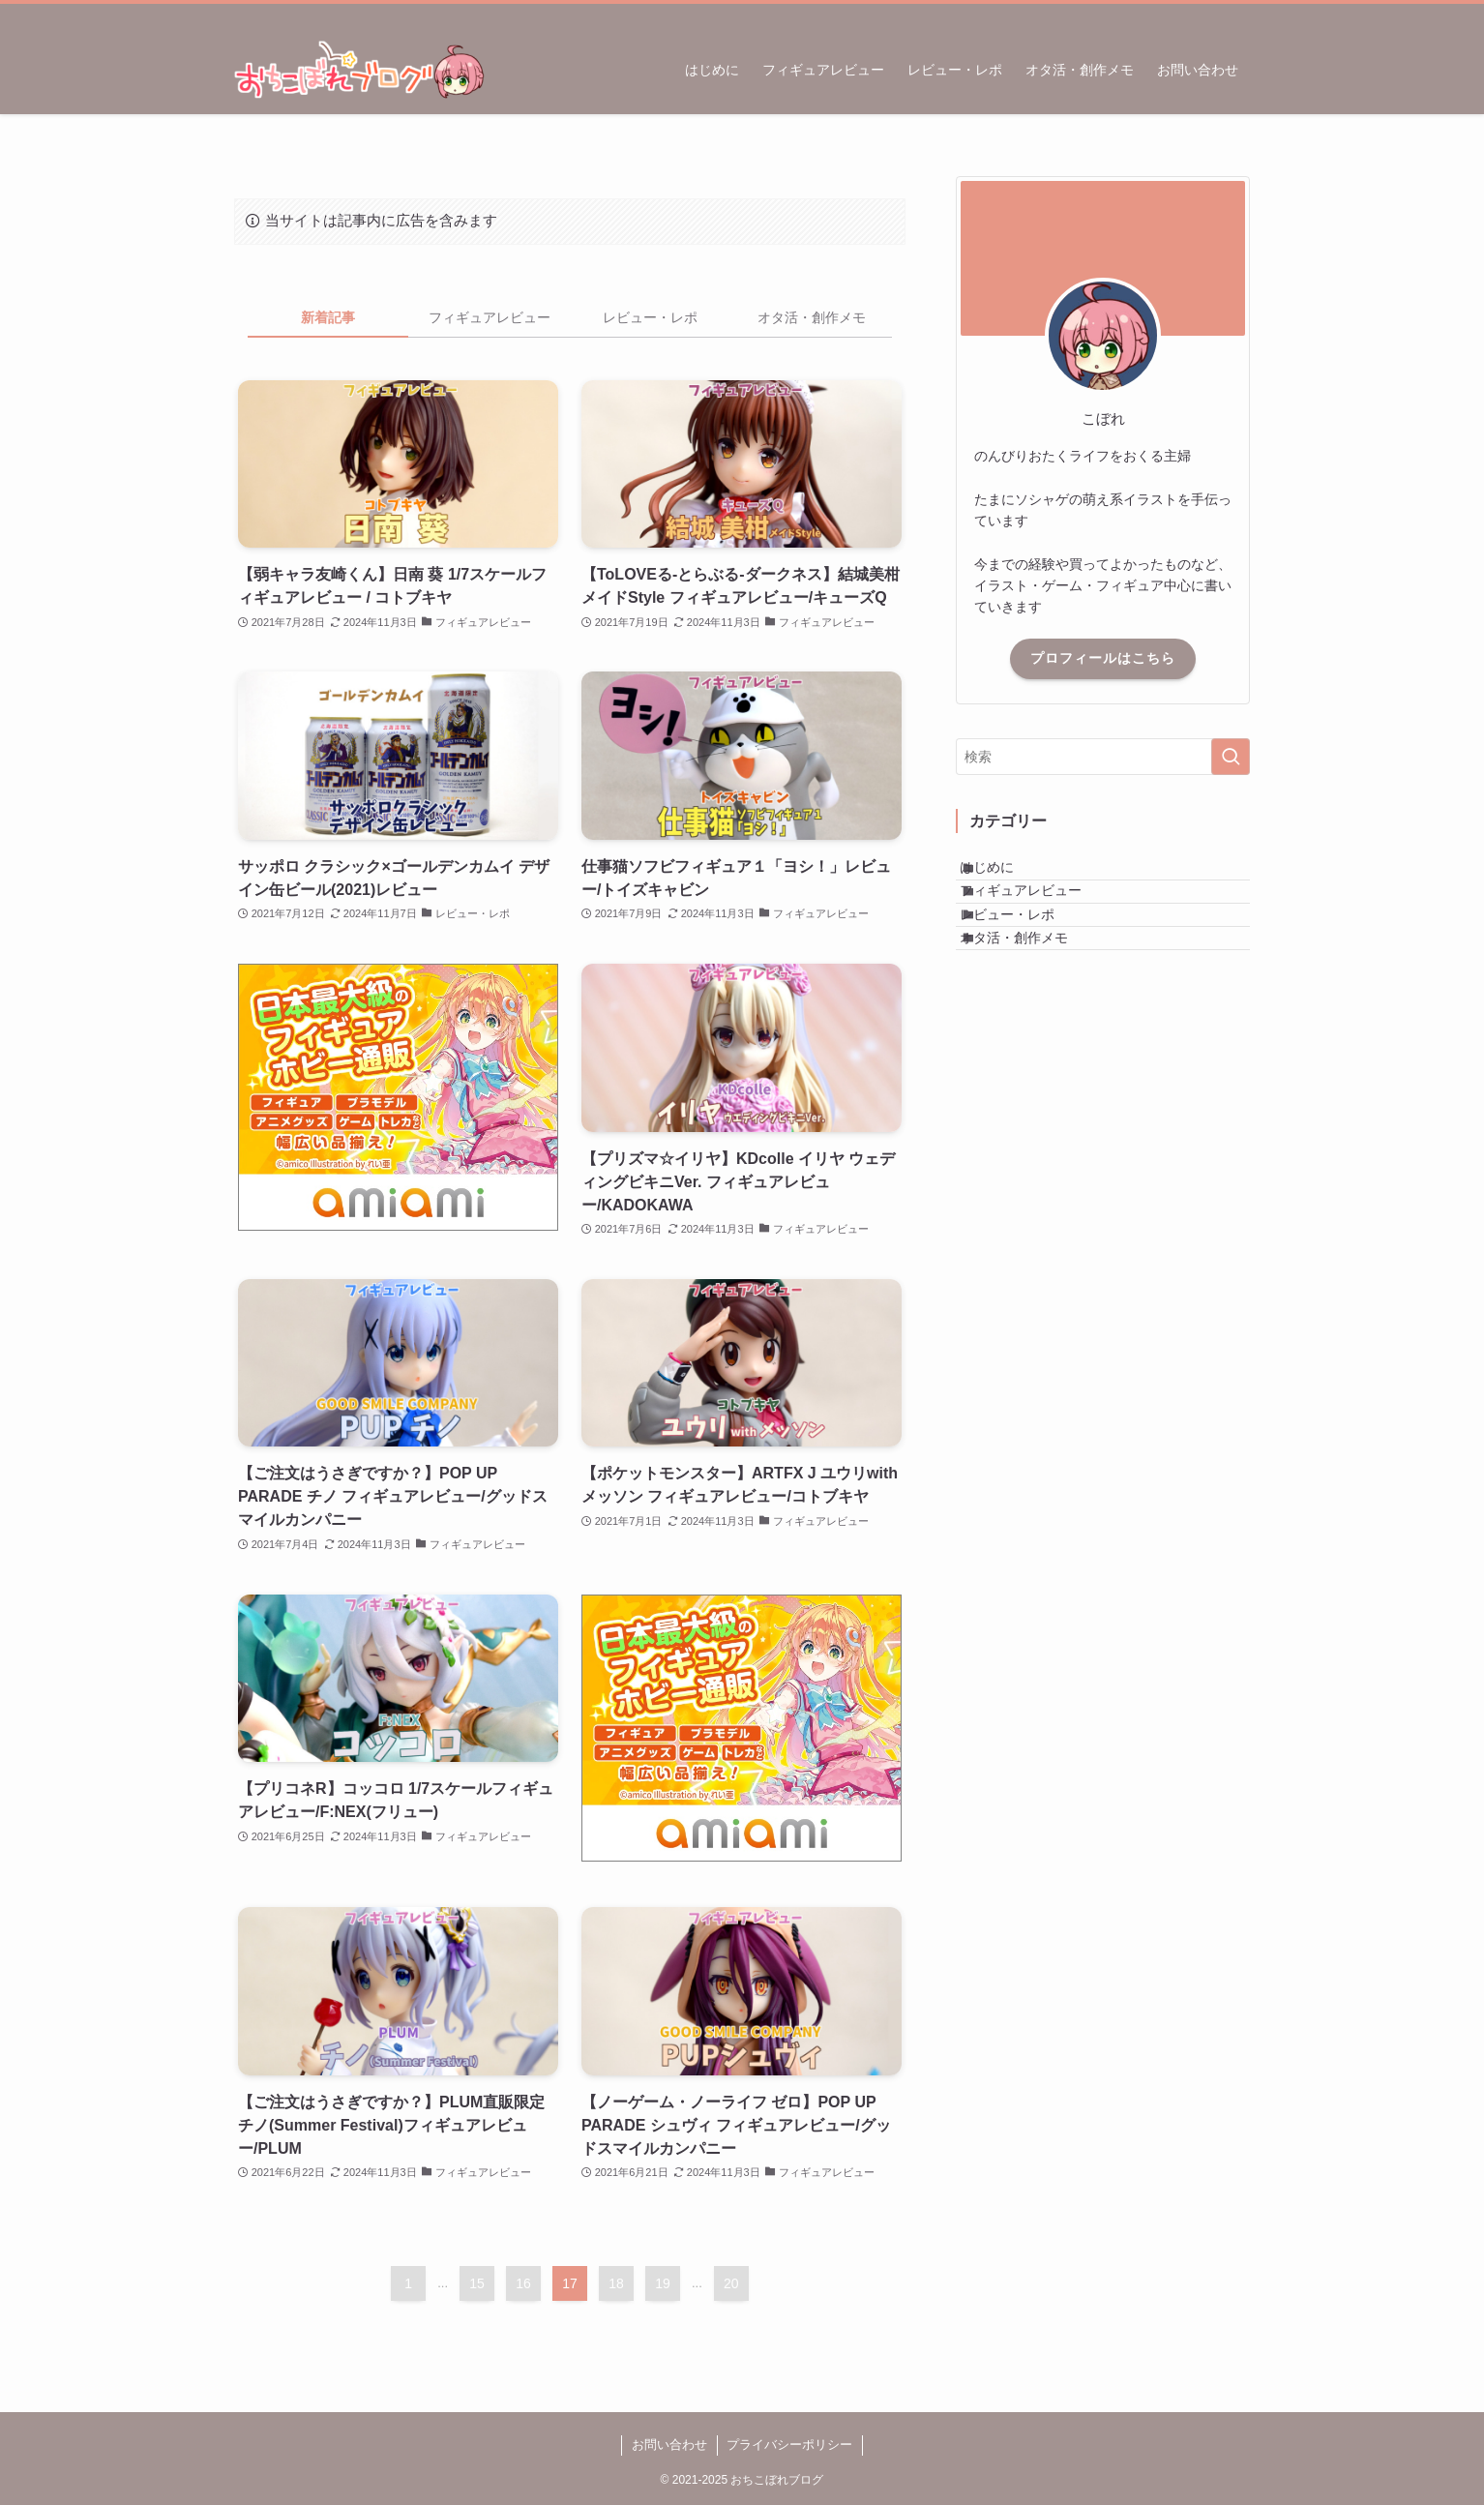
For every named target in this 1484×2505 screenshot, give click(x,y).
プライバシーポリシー (789, 2444)
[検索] (1237, 14)
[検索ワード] (1103, 756)
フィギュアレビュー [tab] (489, 317)
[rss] (1212, 14)
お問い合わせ (669, 2444)
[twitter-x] (1187, 14)
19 (662, 2283)
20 (731, 2283)
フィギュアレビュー (1041, 916)
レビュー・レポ (1027, 956)
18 (616, 2283)
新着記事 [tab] (328, 317)
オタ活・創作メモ (1034, 996)
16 (523, 2283)
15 (477, 2283)
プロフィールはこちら (1102, 658)
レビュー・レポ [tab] (650, 317)
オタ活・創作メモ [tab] (811, 317)
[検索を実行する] (1230, 756)
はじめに (1007, 875)
